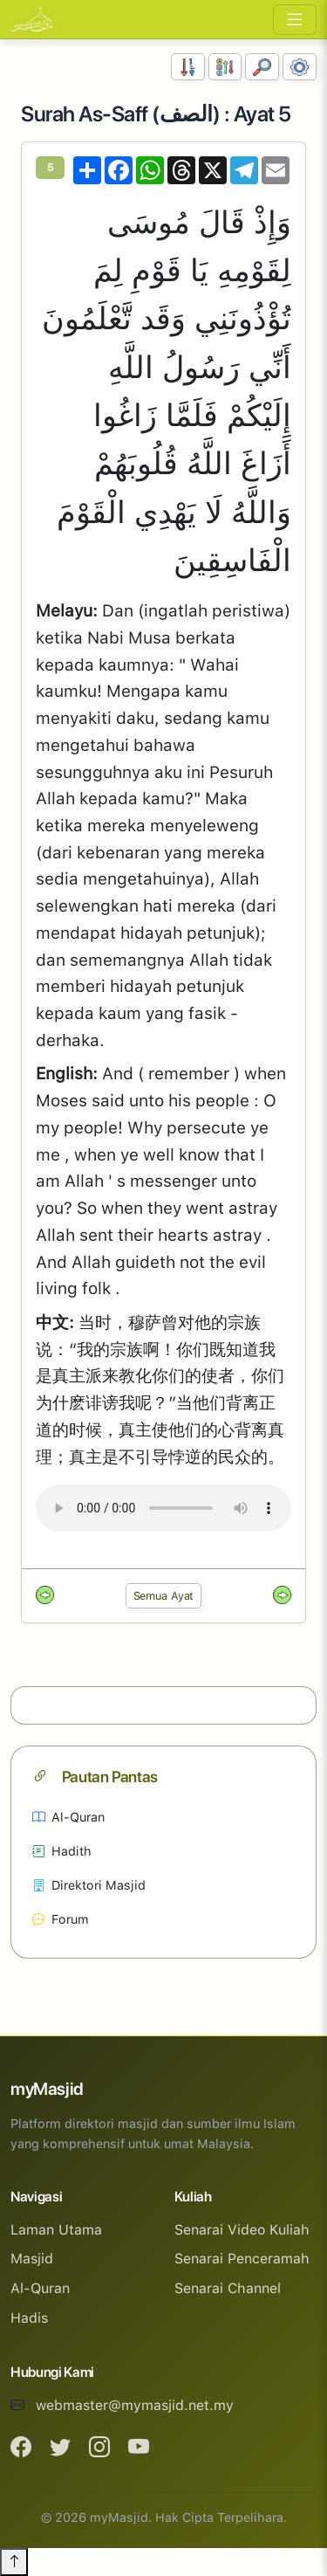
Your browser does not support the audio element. (163, 1508)
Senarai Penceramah (242, 2258)
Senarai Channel (227, 2288)
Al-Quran (68, 1816)
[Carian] (262, 66)
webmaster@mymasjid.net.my (135, 2405)
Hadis (29, 2318)
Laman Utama (56, 2229)
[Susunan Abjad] (225, 66)
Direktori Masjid (89, 1884)
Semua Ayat (163, 1595)
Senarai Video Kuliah (242, 2229)
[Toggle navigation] (295, 19)
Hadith (62, 1850)
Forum (60, 1918)
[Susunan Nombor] (188, 66)
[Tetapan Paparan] (300, 66)
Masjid (31, 2258)
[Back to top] (14, 2562)
